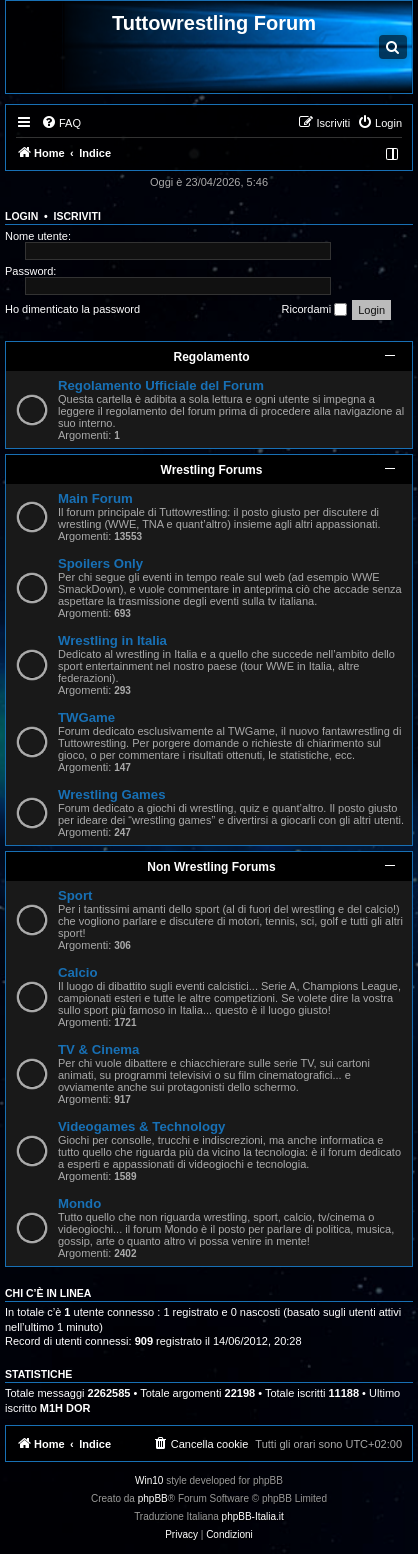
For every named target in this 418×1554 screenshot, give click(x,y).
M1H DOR (65, 1408)
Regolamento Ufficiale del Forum (161, 385)
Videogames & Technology (141, 1126)
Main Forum (95, 498)
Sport (75, 895)
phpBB (153, 1498)
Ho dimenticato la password (72, 309)
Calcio (78, 972)
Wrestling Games (112, 794)
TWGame (86, 717)
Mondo (79, 1203)
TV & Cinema (98, 1049)
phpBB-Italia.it (253, 1516)
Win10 (149, 1480)
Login (21, 216)
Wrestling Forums (212, 470)
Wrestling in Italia (112, 640)
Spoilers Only (100, 563)
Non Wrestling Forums (211, 867)
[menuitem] (61, 123)
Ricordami (315, 310)
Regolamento (211, 357)
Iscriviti (77, 216)
